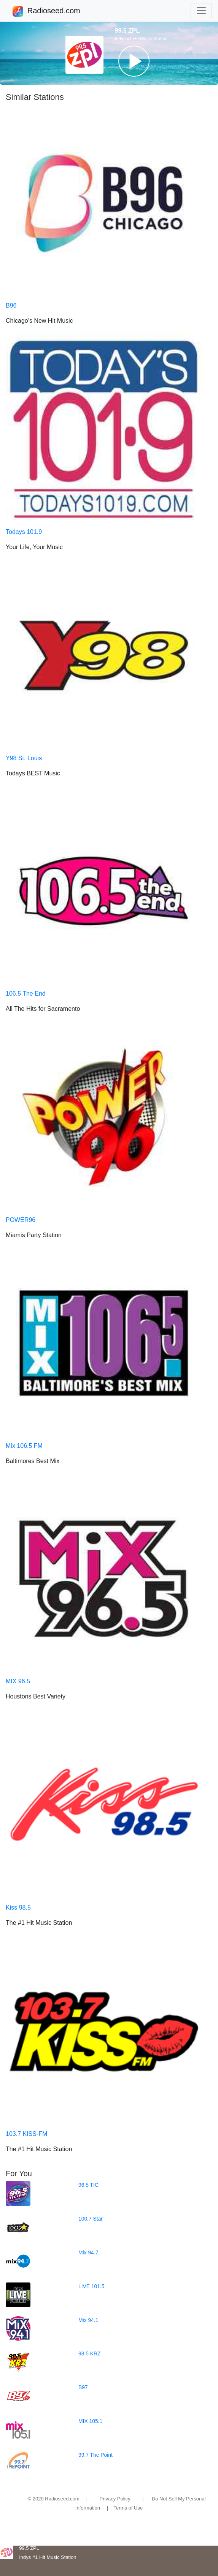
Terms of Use (128, 2508)
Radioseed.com (53, 11)
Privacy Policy (115, 2499)
